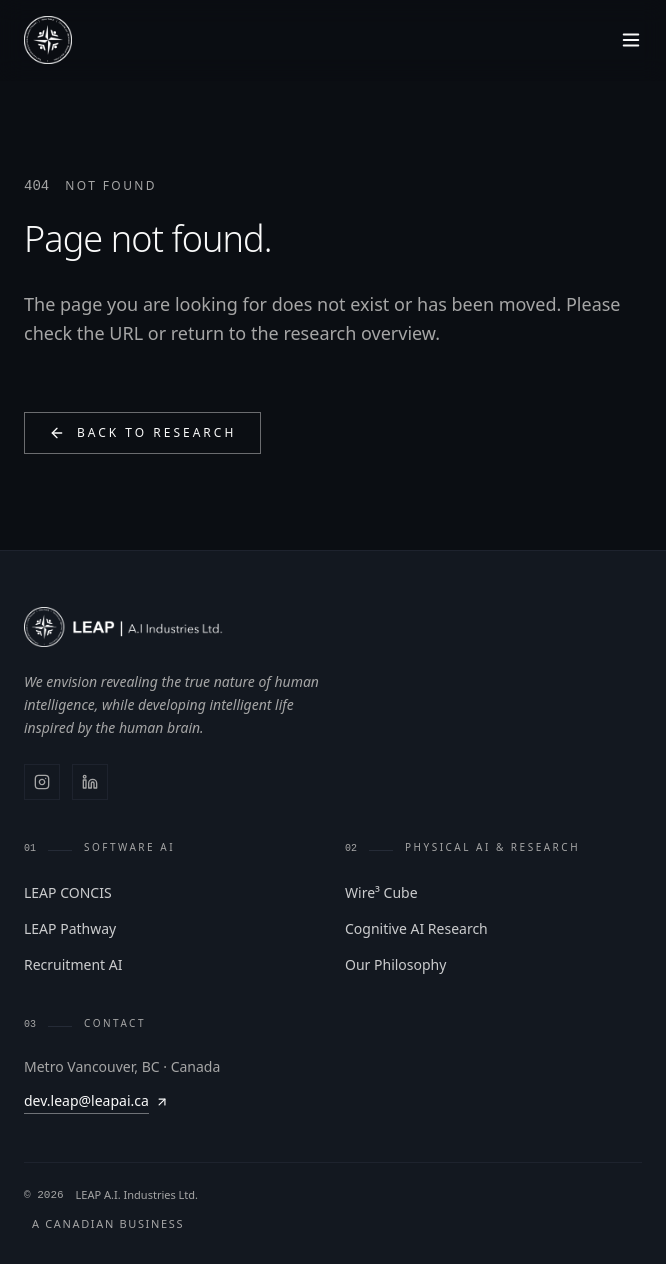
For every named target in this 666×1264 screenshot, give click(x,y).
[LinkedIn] (90, 782)
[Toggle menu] (631, 40)
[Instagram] (42, 782)
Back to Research (142, 432)
